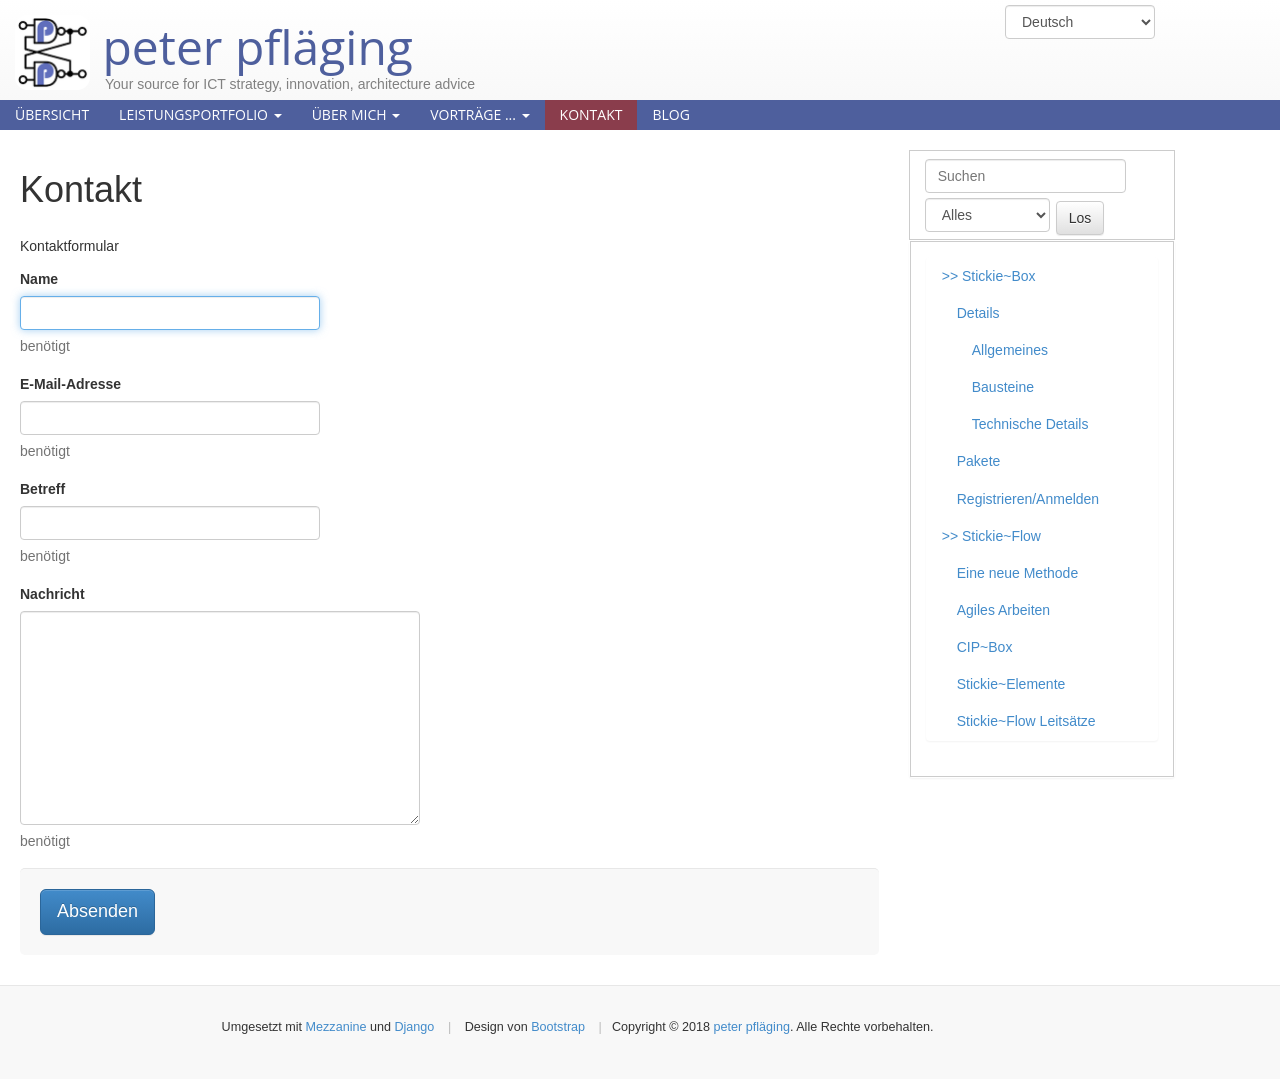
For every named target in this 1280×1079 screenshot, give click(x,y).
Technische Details (1030, 424)
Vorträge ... (479, 114)
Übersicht (52, 114)
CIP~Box (985, 647)
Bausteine (1003, 387)
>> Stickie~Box (989, 276)
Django (414, 1027)
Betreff (42, 489)
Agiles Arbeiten (1003, 610)
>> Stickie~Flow (991, 536)
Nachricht (52, 594)
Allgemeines (1010, 350)
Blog (670, 114)
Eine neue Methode (1017, 573)
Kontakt (591, 114)
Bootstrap (558, 1027)
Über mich (356, 114)
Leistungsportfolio (200, 114)
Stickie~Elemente (1011, 684)
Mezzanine (336, 1027)
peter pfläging (214, 32)
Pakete (979, 461)
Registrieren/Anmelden (1028, 499)
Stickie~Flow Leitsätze (1026, 721)
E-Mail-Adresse (70, 384)
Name (39, 279)
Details (978, 313)
